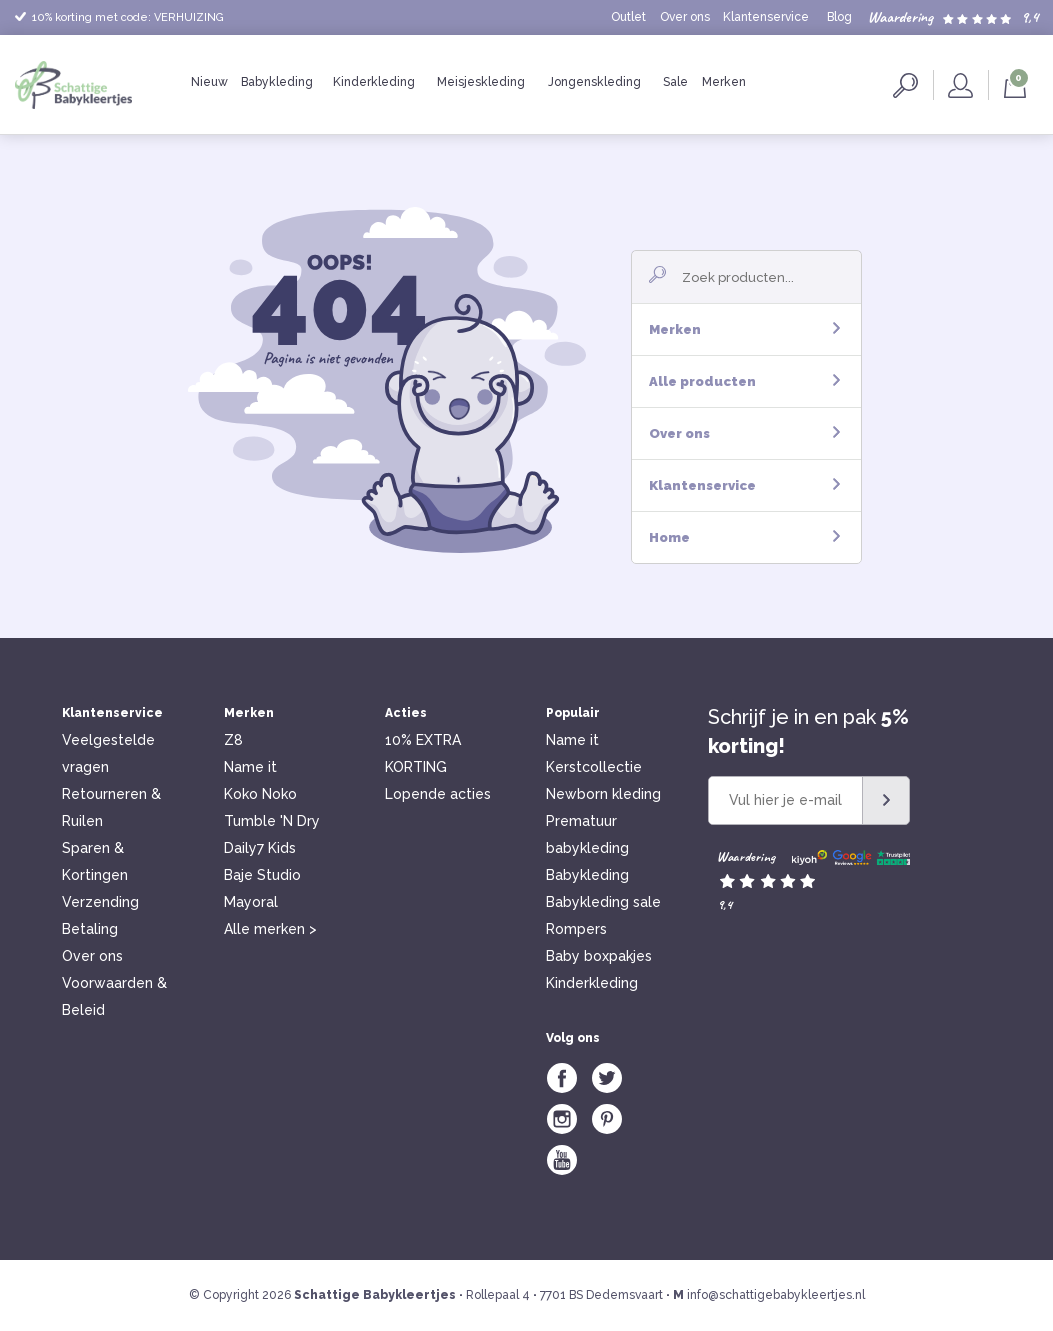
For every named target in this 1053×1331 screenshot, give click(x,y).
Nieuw (209, 82)
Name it (250, 767)
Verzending (100, 902)
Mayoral (251, 902)
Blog (839, 17)
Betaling (90, 929)
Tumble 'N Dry (272, 821)
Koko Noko (260, 794)
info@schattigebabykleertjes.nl (776, 1295)
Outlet (628, 17)
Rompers (576, 929)
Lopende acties (438, 794)
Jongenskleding (594, 82)
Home (744, 537)
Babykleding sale (603, 902)
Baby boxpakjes (599, 956)
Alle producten (744, 381)
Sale (675, 82)
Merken (724, 82)
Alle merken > (270, 929)
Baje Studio (262, 875)
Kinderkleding (374, 82)
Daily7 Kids (260, 848)
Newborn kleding (603, 794)
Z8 (233, 740)
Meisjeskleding (481, 82)
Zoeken (905, 85)
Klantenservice (766, 17)
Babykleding (277, 82)
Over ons (685, 17)
